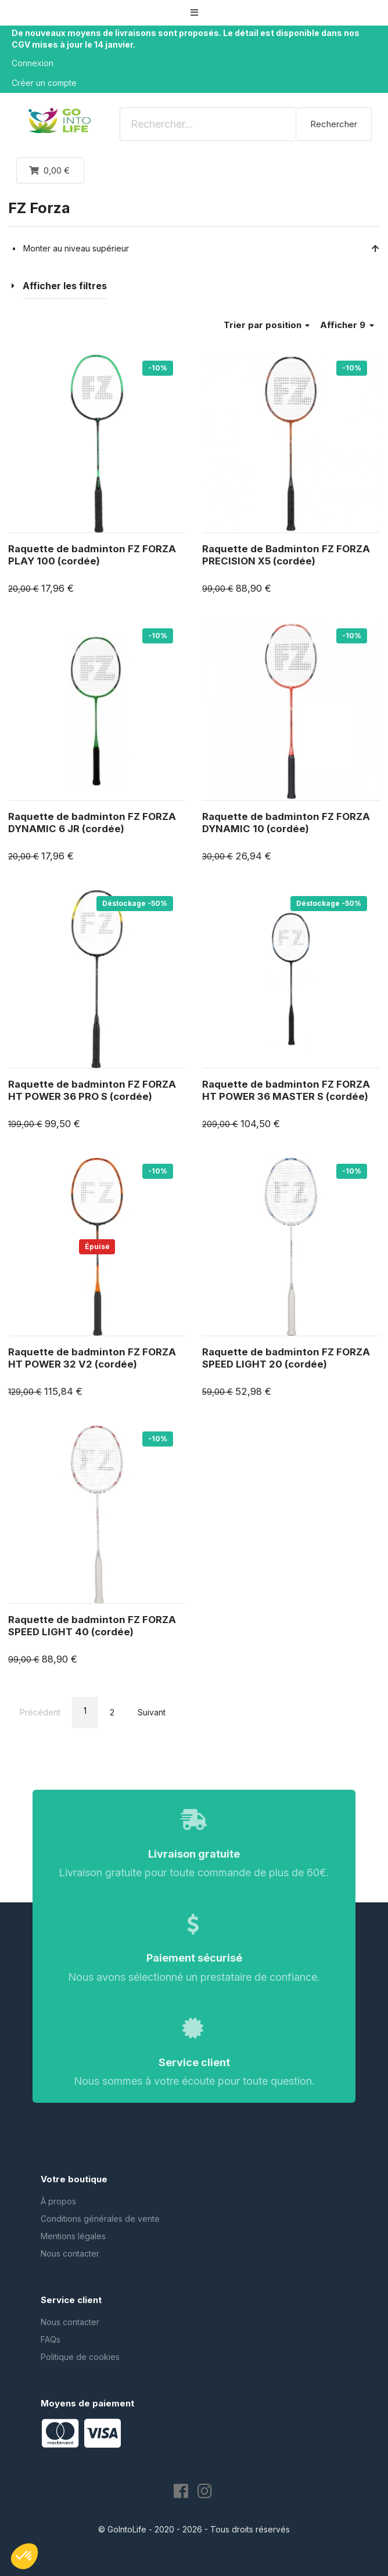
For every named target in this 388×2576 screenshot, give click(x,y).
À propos (58, 2201)
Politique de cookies (80, 2357)
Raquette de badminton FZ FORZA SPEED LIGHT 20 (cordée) (286, 1358)
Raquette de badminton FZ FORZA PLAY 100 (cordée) (92, 555)
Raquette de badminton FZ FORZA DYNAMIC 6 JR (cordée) (92, 823)
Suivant (152, 1712)
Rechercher (333, 123)
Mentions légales (73, 2236)
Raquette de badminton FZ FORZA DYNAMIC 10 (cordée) (286, 823)
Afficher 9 (347, 324)
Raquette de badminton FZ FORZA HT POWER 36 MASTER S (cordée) (286, 1090)
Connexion (32, 63)
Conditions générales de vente (100, 2219)
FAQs (50, 2339)
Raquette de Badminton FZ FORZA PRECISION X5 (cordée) (286, 555)
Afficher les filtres (65, 286)
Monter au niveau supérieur (201, 248)
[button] (194, 12)
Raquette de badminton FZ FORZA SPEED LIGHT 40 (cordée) (92, 1626)
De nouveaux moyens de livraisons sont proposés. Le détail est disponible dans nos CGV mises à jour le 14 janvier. (186, 38)
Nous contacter (70, 2253)
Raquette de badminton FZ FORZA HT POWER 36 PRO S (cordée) (92, 1090)
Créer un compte (44, 83)
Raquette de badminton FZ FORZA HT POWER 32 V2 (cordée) (92, 1358)
